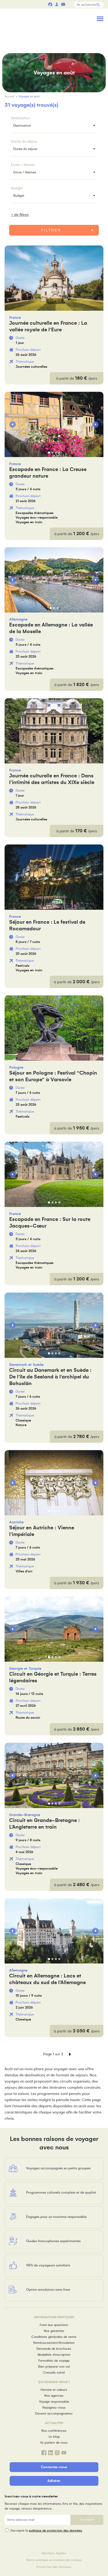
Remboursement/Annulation (54, 2343)
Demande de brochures (53, 2348)
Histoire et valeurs (54, 2389)
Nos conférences (53, 2430)
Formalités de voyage (53, 2360)
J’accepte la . (46, 2530)
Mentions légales (54, 2553)
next (95, 424)
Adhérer (53, 2481)
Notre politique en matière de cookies (54, 2560)
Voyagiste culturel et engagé (50, 4)
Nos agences (54, 2395)
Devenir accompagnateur (54, 2413)
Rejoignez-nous (54, 2407)
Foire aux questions (54, 2325)
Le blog (54, 2436)
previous (12, 424)
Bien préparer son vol (54, 2366)
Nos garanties (54, 2331)
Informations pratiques (69, 4)
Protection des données (54, 2567)
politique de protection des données (55, 2530)
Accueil (10, 96)
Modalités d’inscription (54, 2354)
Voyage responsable (54, 2401)
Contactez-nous (54, 2467)
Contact (63, 4)
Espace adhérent (56, 4)
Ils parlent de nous (54, 2442)
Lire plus (54, 347)
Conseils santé (54, 2372)
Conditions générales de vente (53, 2337)
